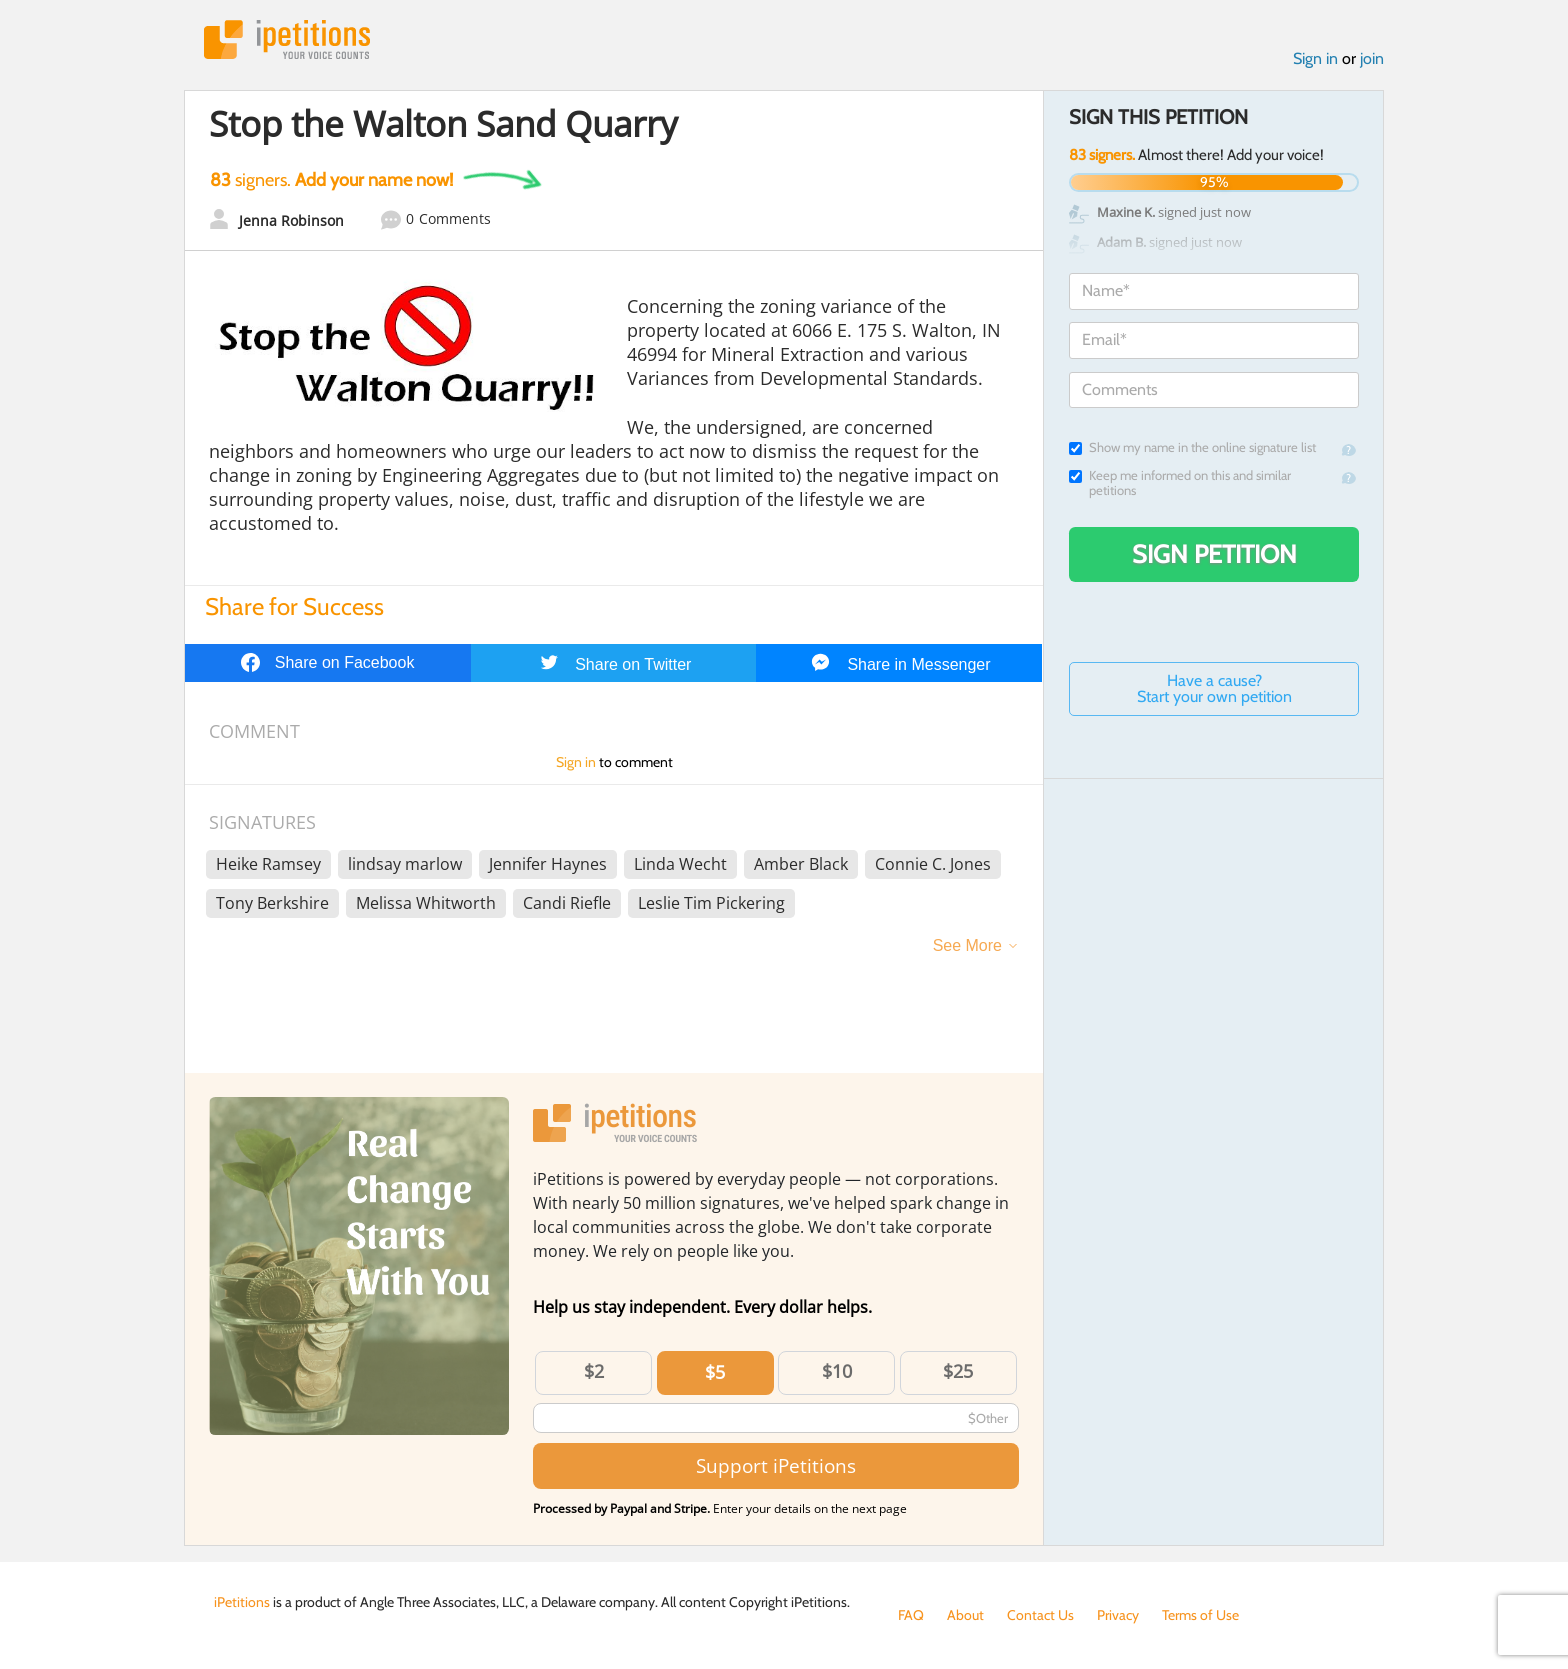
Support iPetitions (776, 1465)
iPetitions (287, 39)
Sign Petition (1214, 554)
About (965, 1615)
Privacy (1118, 1615)
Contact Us (1040, 1615)
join (1372, 58)
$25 (958, 1371)
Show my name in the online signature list (1192, 447)
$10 (837, 1371)
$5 (715, 1372)
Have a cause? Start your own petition (1214, 688)
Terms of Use (1200, 1615)
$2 (594, 1371)
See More (967, 945)
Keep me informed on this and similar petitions (1180, 483)
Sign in (1315, 58)
